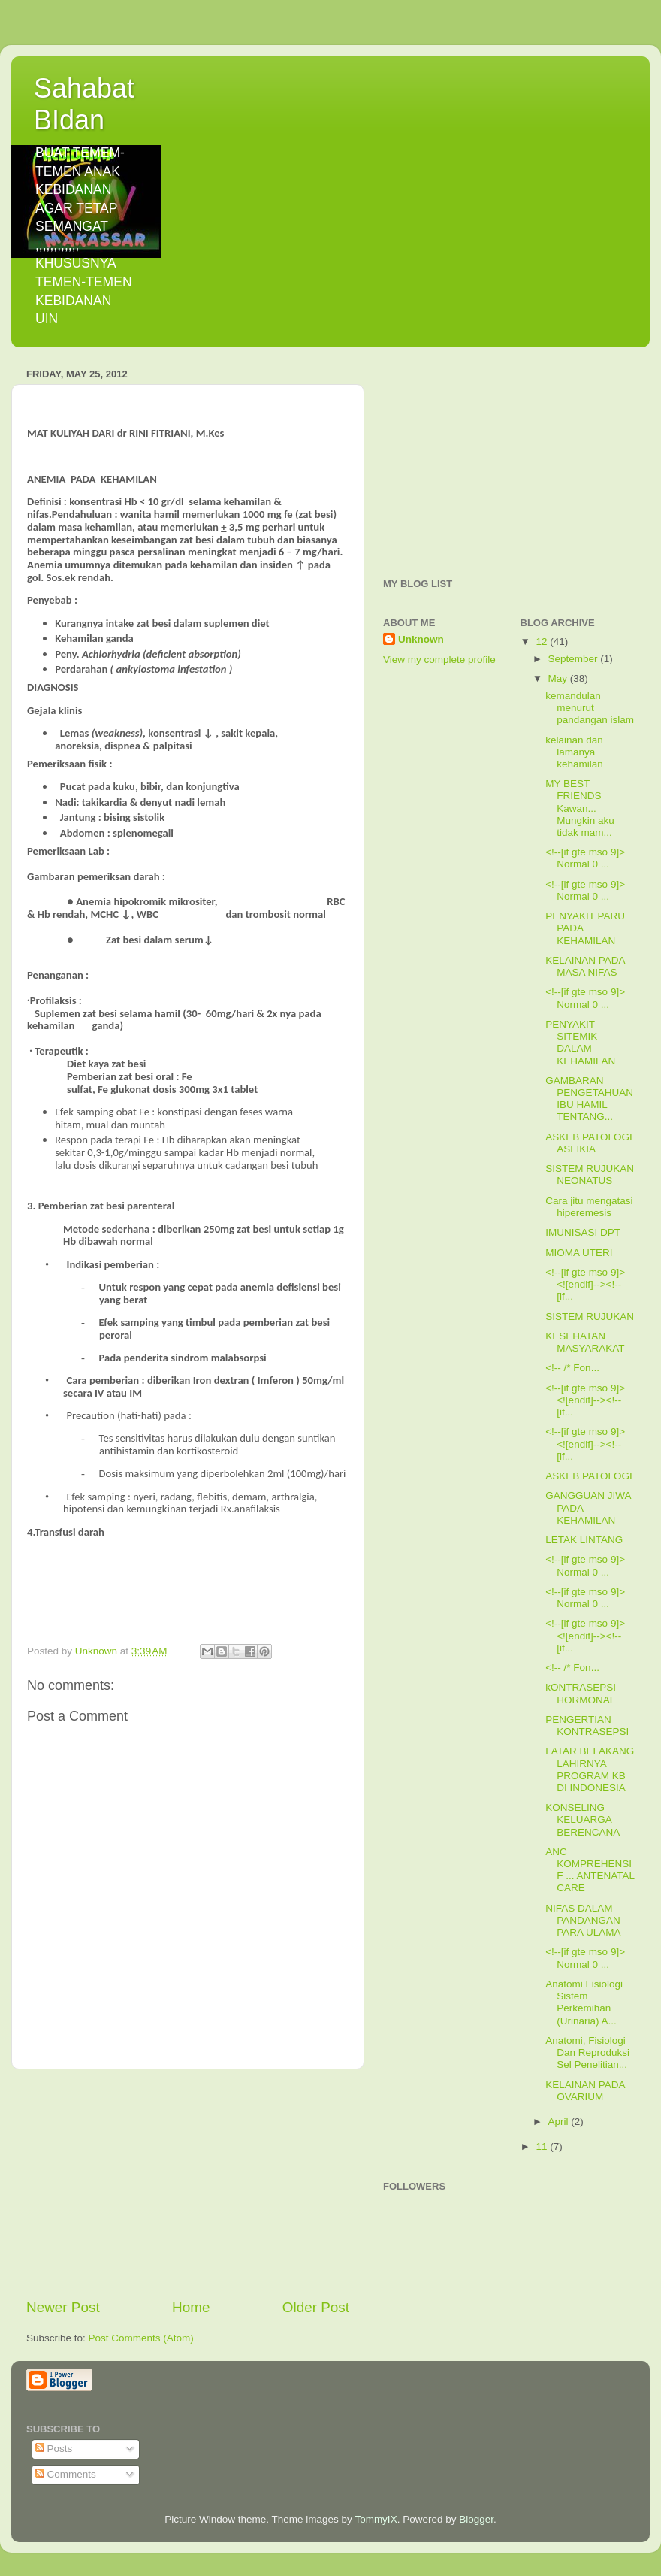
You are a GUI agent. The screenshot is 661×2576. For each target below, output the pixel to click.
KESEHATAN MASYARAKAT (584, 1342)
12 (543, 641)
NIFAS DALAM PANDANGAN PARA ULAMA (582, 1920)
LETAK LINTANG (584, 1539)
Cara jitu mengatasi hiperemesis (588, 1206)
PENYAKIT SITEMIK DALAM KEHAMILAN (580, 1043)
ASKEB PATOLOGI (588, 1476)
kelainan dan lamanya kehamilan (574, 752)
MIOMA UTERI (578, 1252)
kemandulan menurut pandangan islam (589, 707)
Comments (65, 2474)
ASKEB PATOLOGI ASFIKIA (588, 1143)
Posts (54, 2448)
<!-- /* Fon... (572, 1367)
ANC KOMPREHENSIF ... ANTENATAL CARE (589, 1870)
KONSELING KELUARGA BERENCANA (582, 1819)
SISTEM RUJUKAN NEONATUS (589, 1174)
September (574, 658)
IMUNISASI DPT (582, 1232)
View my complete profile (439, 659)
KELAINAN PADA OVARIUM (585, 2090)
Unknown (421, 639)
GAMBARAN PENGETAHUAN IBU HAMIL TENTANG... (589, 1099)
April (560, 2121)
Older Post (315, 2307)
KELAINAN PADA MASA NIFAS (585, 966)
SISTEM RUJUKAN (589, 1316)
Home (191, 2307)
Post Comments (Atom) (141, 2338)
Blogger (476, 2519)
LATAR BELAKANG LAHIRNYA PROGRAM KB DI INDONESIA (589, 1769)
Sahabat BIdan (84, 104)
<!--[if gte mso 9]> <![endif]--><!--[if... (585, 1284)
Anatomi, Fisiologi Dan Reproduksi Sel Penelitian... (587, 2052)
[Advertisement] (187, 2184)
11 (543, 2146)
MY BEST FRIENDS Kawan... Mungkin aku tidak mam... (579, 808)
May (559, 678)
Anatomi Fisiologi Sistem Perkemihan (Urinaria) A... (584, 2002)
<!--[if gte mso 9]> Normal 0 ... (585, 858)
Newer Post (63, 2307)
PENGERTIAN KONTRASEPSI (587, 1725)
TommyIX (376, 2519)
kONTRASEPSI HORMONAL (580, 1693)
